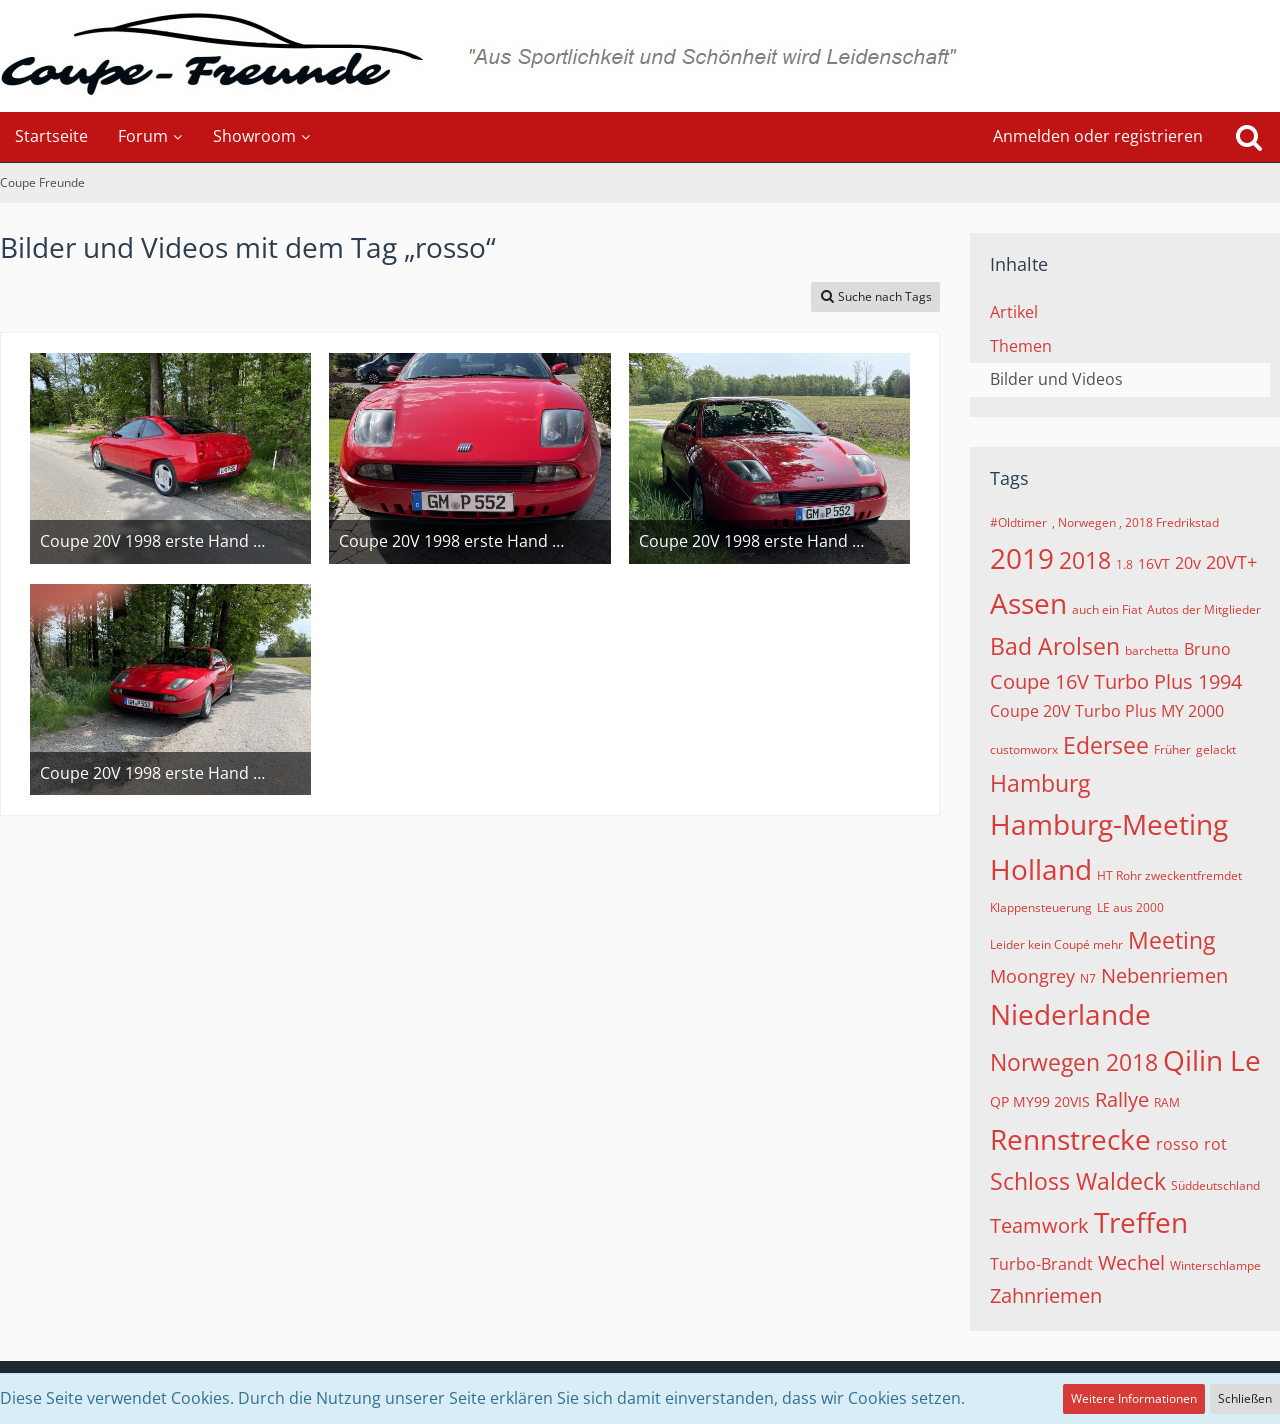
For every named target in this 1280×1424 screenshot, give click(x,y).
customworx (1024, 749)
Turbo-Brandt (1041, 1264)
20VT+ (1231, 562)
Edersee (1106, 745)
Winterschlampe (1215, 1265)
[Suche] (1249, 137)
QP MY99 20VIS (1040, 1101)
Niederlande (1070, 1014)
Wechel (1131, 1262)
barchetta (1152, 650)
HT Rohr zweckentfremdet (1169, 875)
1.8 (1124, 564)
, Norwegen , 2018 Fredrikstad (1135, 522)
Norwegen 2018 (1074, 1062)
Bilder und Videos (1056, 379)
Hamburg (1040, 783)
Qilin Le (1212, 1060)
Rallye (1122, 1099)
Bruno (1207, 649)
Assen (1028, 603)
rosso (1177, 1144)
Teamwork (1039, 1225)
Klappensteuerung (1041, 907)
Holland (1041, 869)
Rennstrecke (1070, 1139)
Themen (1021, 346)
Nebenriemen (1164, 975)
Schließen (1245, 1398)
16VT (1154, 563)
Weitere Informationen (1134, 1398)
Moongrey (1032, 976)
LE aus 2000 (1130, 907)
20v (1188, 563)
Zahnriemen (1046, 1295)
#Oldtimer (1018, 522)
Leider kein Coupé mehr (1056, 944)
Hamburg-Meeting (1109, 824)
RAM (1167, 1102)
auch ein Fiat (1107, 609)
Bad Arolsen (1055, 646)
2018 (1085, 560)
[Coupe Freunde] (640, 56)
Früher (1172, 749)
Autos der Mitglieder (1204, 609)
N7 (1088, 978)
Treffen (1141, 1222)
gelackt (1216, 749)
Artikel (1014, 312)
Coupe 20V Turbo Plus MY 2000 (1107, 711)
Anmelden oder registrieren (1098, 136)
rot (1215, 1144)
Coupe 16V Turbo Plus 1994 (1116, 681)
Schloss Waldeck (1078, 1181)
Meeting (1171, 940)
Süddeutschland (1215, 1185)
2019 (1022, 558)
